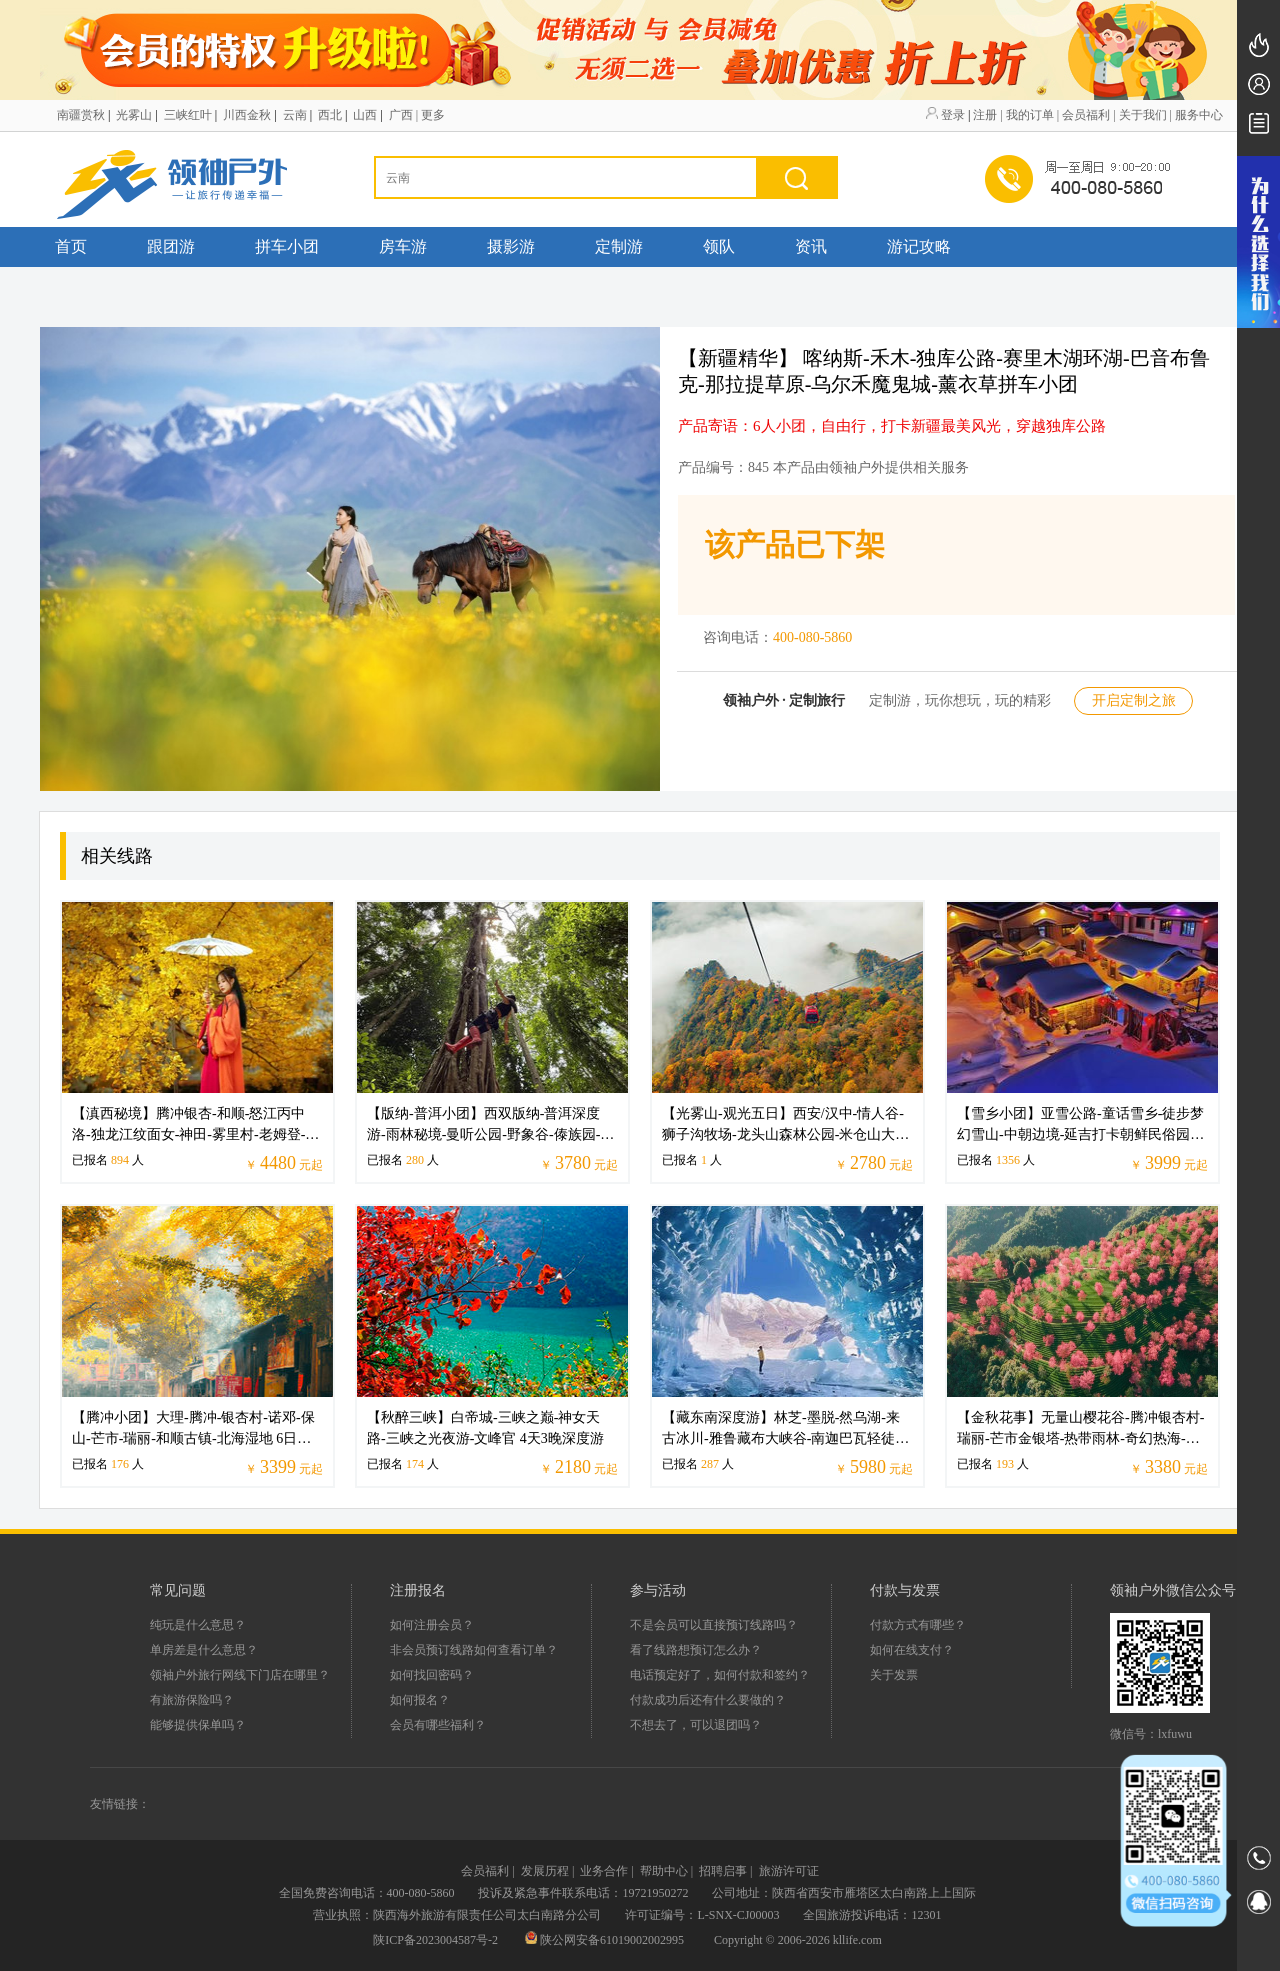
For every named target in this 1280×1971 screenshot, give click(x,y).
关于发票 (894, 1675)
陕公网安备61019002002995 (606, 1940)
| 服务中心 (1196, 115)
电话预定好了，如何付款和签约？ (720, 1675)
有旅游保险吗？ (192, 1700)
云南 (295, 115)
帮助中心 (664, 1871)
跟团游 (171, 246)
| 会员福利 (1083, 115)
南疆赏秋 (81, 115)
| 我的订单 (1026, 115)
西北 (330, 115)
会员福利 (485, 1871)
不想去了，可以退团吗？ (696, 1725)
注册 (985, 115)
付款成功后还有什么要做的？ (708, 1700)
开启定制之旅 (1134, 700)
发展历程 (545, 1871)
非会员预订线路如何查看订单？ (474, 1650)
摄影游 (511, 246)
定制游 (619, 246)
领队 (719, 246)
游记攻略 (919, 246)
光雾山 (134, 115)
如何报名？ (420, 1700)
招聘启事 (723, 1871)
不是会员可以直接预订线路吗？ (714, 1625)
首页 (71, 246)
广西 (401, 115)
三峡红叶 (188, 115)
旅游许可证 (789, 1871)
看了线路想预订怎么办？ (696, 1650)
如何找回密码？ (432, 1675)
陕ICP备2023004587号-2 (435, 1940)
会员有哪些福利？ (438, 1725)
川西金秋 (247, 115)
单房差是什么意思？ (204, 1650)
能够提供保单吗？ (198, 1725)
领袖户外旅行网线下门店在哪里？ (240, 1675)
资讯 (811, 246)
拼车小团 (287, 246)
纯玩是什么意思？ (198, 1625)
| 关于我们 (1139, 115)
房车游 (403, 246)
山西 (365, 115)
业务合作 (604, 1871)
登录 (953, 115)
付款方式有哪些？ (918, 1625)
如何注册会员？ (432, 1625)
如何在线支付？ (912, 1650)
